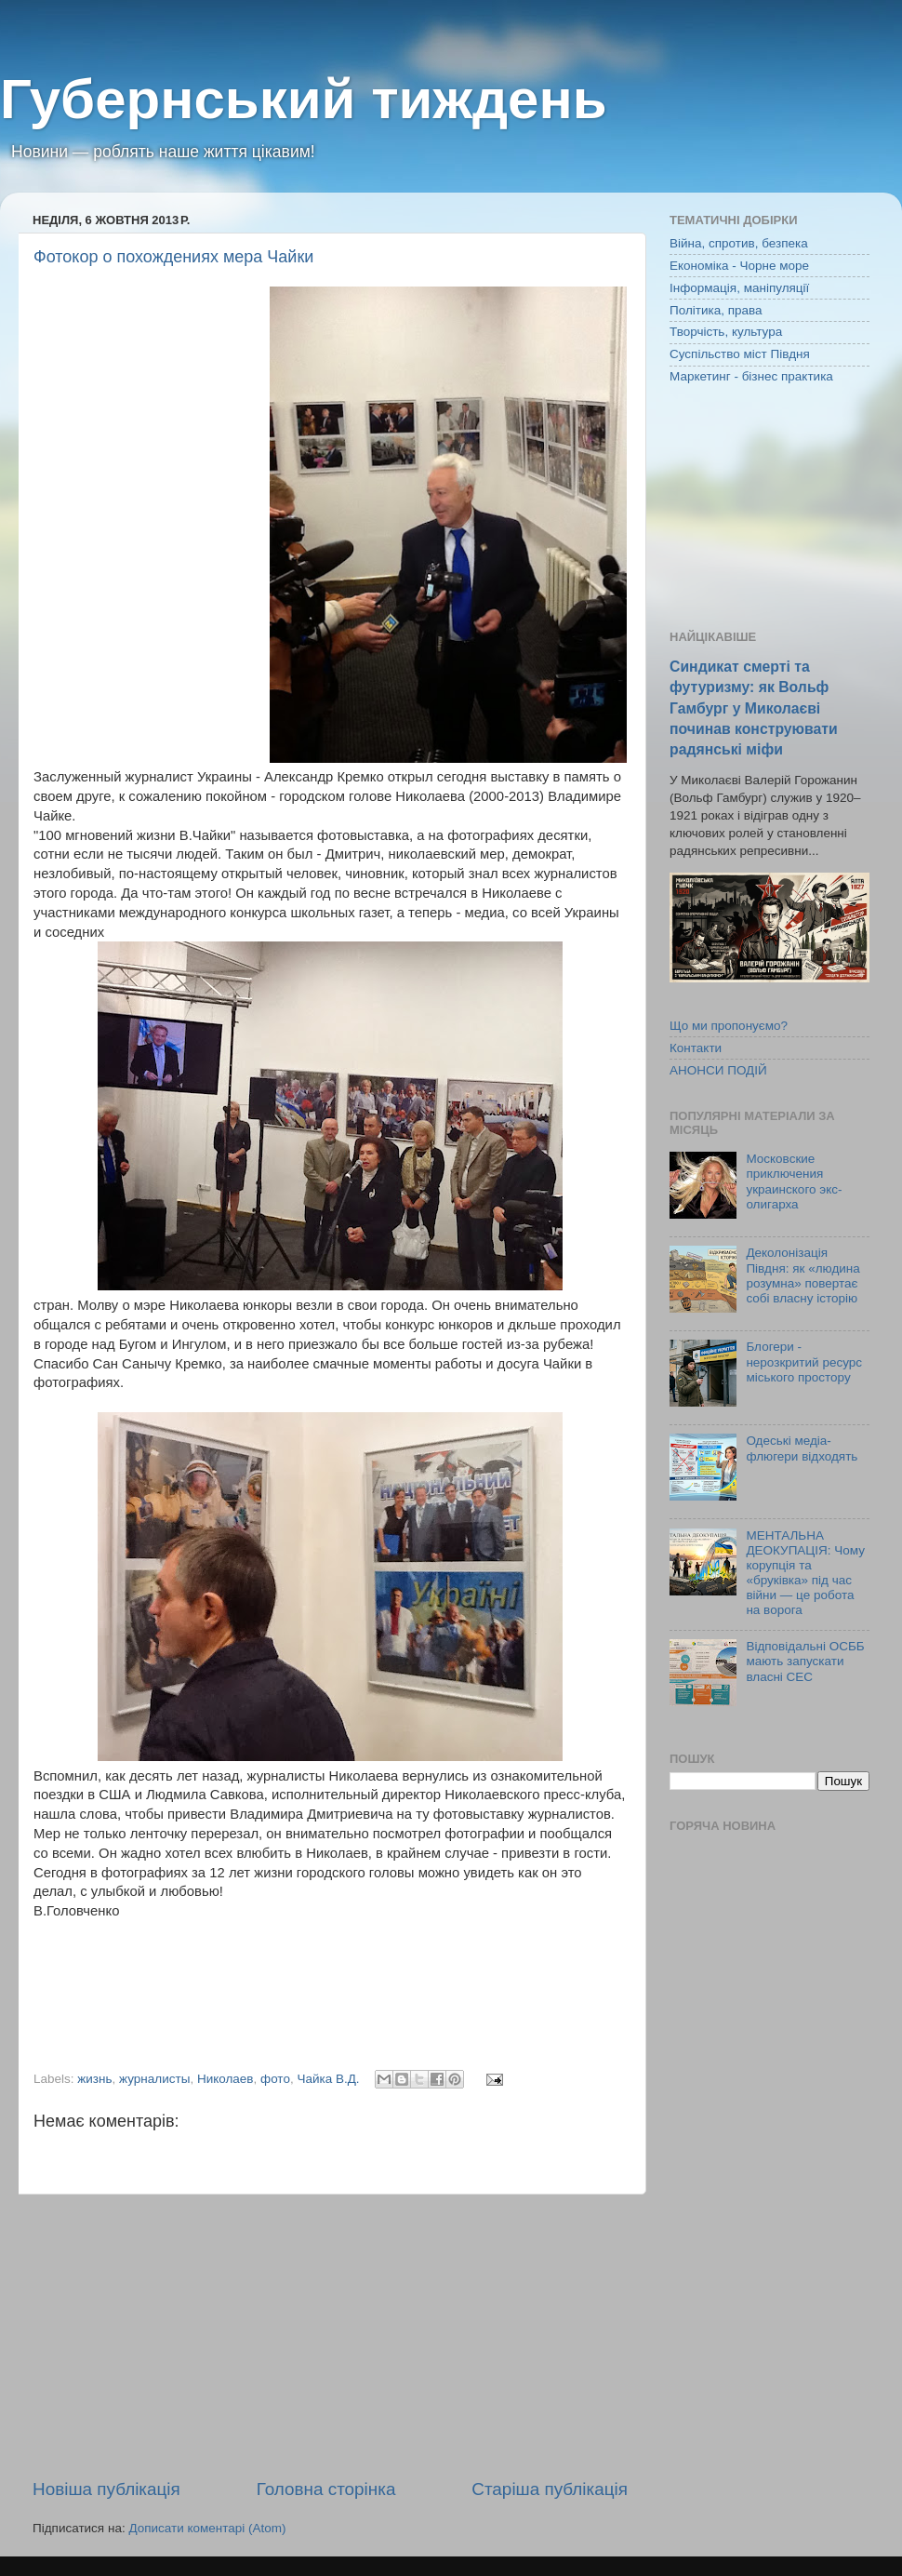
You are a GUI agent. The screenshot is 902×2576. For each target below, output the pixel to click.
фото (275, 2079)
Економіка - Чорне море (739, 266)
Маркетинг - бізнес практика (751, 376)
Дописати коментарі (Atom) (206, 2528)
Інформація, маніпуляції (739, 288)
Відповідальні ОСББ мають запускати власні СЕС (805, 1661)
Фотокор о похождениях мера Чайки (173, 256)
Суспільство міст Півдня (740, 354)
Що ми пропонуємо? (729, 1026)
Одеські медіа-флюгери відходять (801, 1448)
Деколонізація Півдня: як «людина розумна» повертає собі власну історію (802, 1275)
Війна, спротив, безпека (739, 243)
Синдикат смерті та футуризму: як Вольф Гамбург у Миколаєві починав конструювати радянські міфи (754, 707)
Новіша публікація (106, 2489)
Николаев (225, 2079)
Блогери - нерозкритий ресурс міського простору (804, 1361)
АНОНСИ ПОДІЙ (718, 1070)
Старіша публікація (549, 2489)
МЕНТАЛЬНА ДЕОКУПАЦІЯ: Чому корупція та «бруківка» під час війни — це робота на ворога (805, 1573)
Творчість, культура (726, 332)
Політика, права (716, 310)
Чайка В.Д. (328, 2079)
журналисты (154, 2079)
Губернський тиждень (303, 99)
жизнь (94, 2079)
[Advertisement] (330, 2336)
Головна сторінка (326, 2489)
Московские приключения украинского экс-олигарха (794, 1181)
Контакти (696, 1048)
